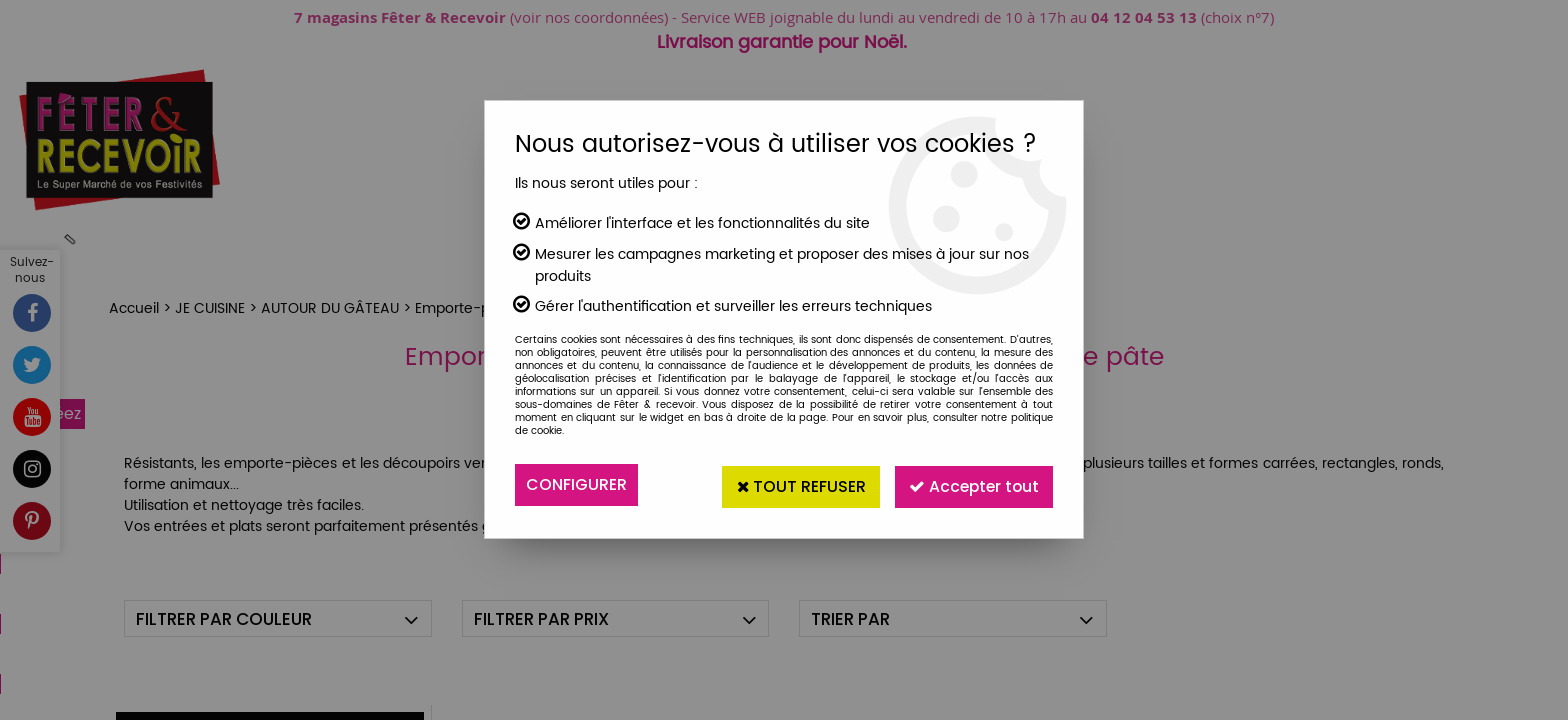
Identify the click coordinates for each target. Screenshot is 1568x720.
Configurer (576, 484)
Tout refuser (791, 484)
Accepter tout (970, 484)
